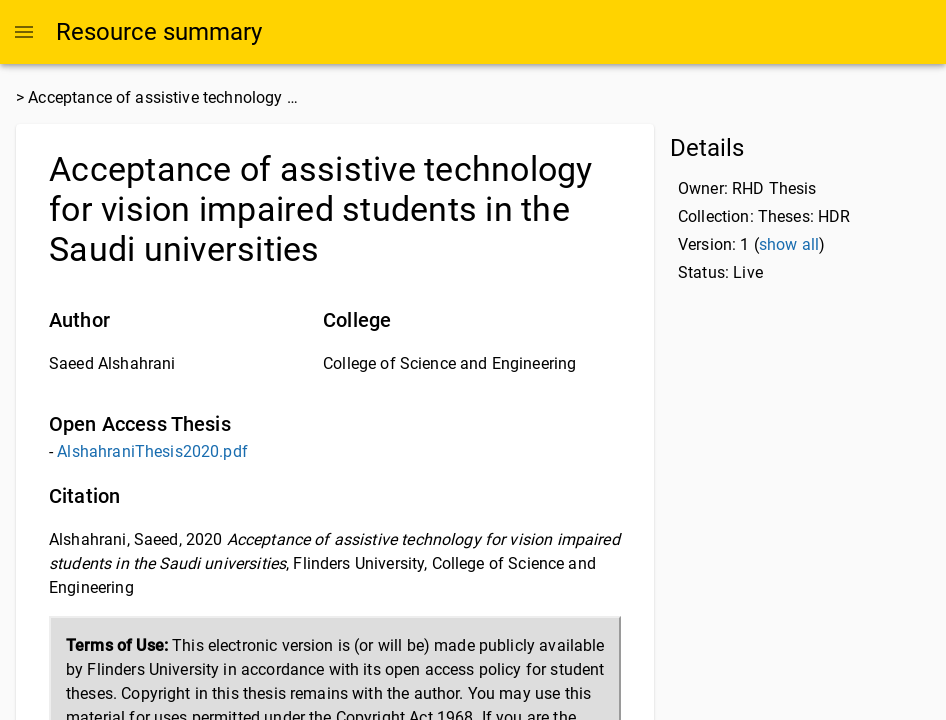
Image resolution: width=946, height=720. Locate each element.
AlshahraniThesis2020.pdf (152, 451)
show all (789, 244)
